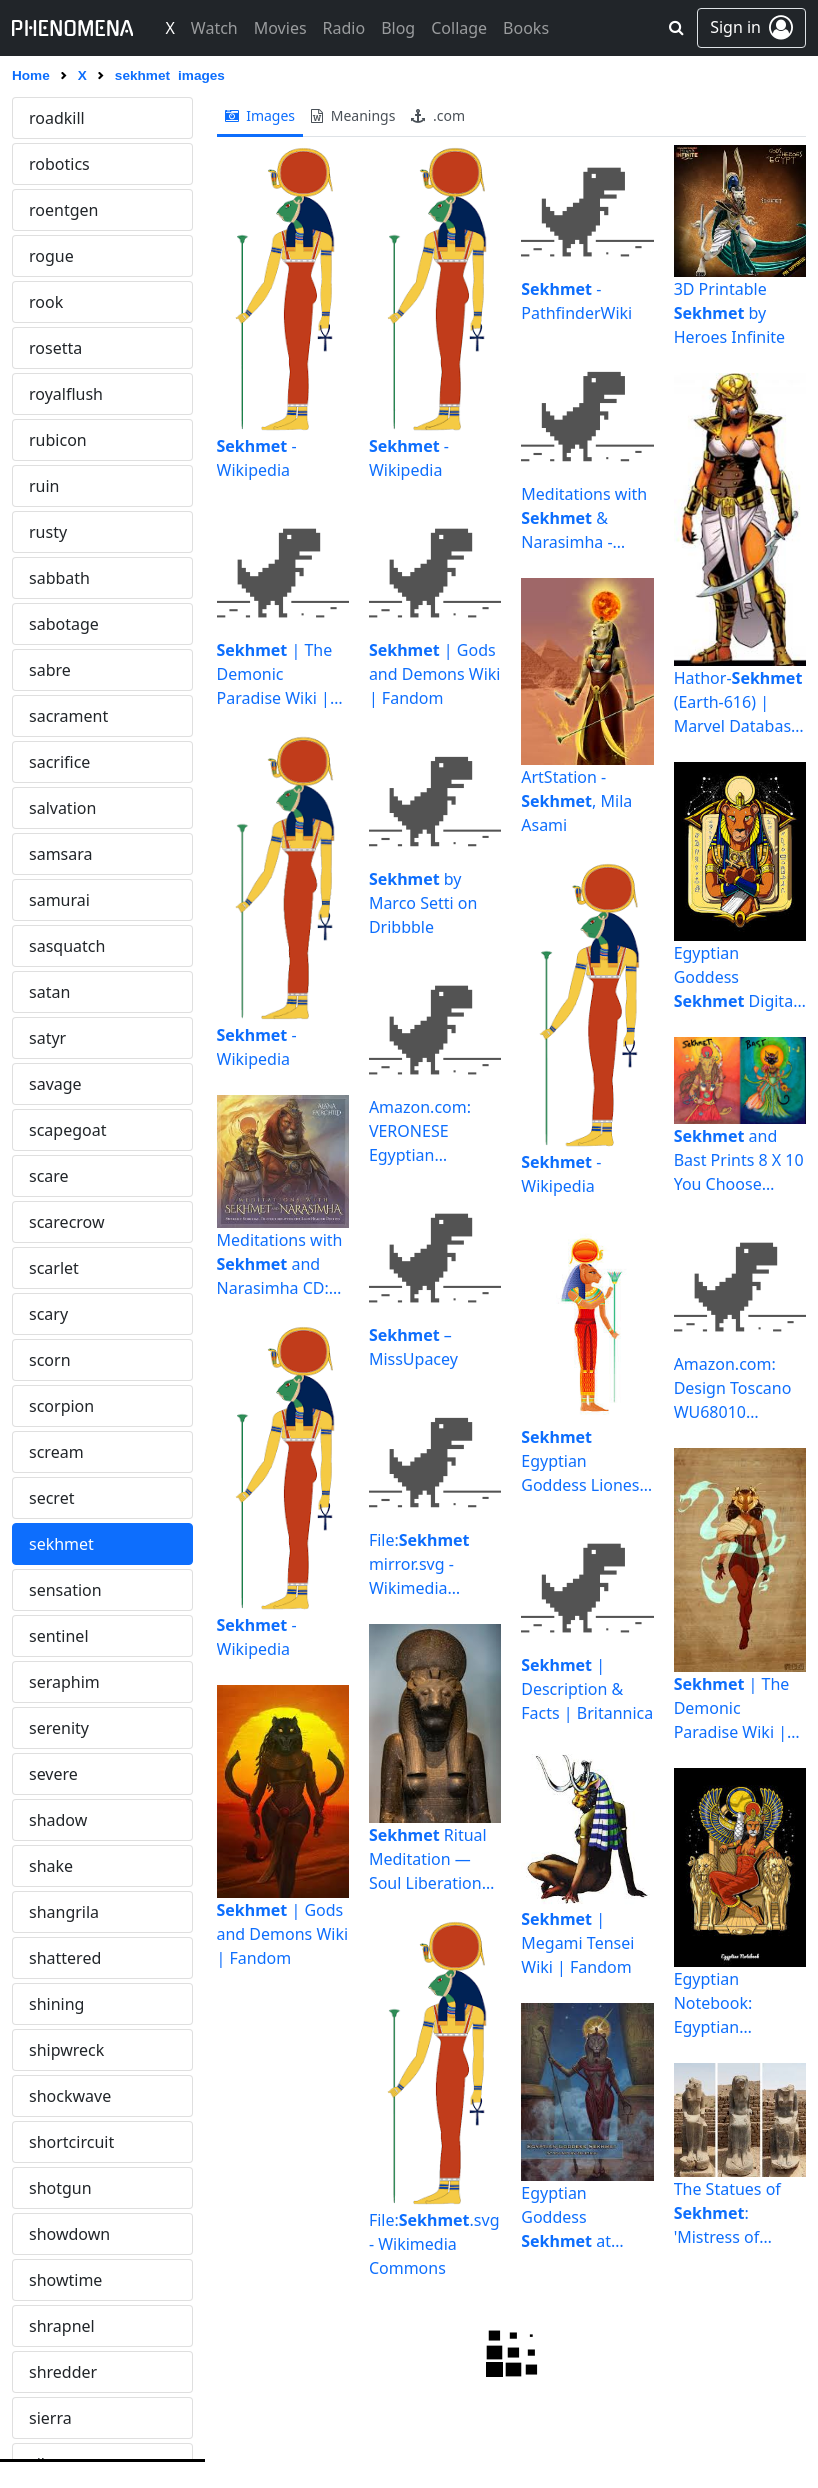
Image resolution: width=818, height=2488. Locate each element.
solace (52, 1820)
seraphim (64, 256)
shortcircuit (71, 716)
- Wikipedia (257, 458)
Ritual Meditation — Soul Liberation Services (428, 1859)
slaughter (65, 1406)
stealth (54, 2418)
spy (41, 2142)
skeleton (61, 1314)
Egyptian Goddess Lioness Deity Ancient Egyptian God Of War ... (584, 1461)
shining (56, 578)
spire (47, 2050)
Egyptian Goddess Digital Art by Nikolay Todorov (736, 977)
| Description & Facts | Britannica (587, 1689)
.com (438, 115)
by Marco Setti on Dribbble (423, 903)
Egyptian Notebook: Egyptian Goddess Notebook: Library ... (713, 2003)
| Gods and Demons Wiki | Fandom (283, 1934)
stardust (60, 2280)
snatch (54, 1498)
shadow (58, 394)
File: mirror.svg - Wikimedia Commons (419, 1564)
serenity (59, 302)
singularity (68, 1176)
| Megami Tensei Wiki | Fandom (577, 1943)
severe (53, 348)
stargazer (64, 2372)
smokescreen (78, 1452)
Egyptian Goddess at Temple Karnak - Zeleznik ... (587, 2217)
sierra (50, 992)
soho (47, 1774)
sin (40, 1130)
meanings (353, 115)
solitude (59, 1866)
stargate (60, 2326)
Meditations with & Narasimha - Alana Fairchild (584, 518)
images (260, 115)
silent (49, 1038)
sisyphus (61, 1268)
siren (47, 1222)
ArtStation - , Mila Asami (576, 801)
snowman (65, 1590)
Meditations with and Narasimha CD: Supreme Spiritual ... (280, 1264)
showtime (65, 854)
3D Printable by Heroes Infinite (729, 313)
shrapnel (62, 900)
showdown (69, 808)
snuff (48, 1682)
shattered (65, 532)
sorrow (55, 1912)
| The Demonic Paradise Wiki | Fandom (275, 674)
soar (45, 1728)
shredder (63, 946)
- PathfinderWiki (576, 301)
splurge (57, 2096)
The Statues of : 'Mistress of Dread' (727, 2213)
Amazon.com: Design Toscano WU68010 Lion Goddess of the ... (739, 1388)
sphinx (54, 2004)
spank (51, 1958)
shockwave (70, 670)
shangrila (64, 486)
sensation (65, 164)
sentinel (59, 210)
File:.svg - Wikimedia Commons (434, 2244)
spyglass (61, 2188)
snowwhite (69, 1636)
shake (51, 440)
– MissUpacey (413, 1347)
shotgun (60, 762)
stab (45, 2234)
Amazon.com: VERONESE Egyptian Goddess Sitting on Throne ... (430, 1131)
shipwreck (66, 624)
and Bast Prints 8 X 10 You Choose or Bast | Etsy (739, 1160)
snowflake (67, 1544)
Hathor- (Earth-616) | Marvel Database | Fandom (738, 702)
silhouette (66, 1084)
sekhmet (61, 118)
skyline (55, 1360)
